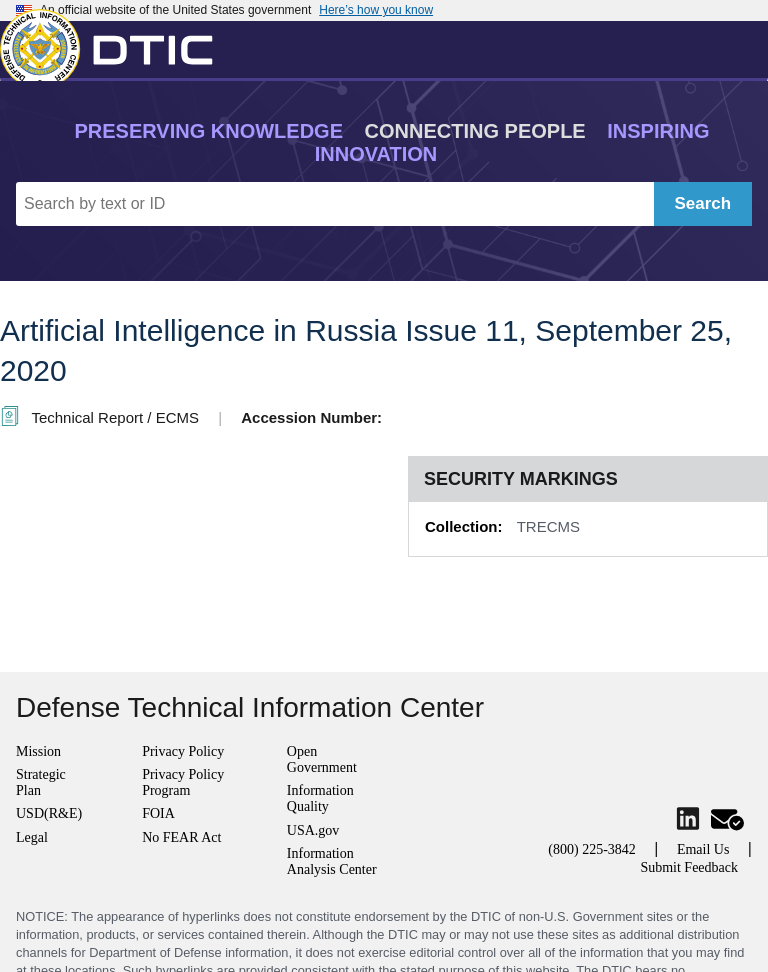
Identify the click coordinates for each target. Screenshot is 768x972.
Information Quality (320, 798)
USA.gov (313, 830)
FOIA (158, 813)
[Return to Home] (115, 45)
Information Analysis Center (332, 861)
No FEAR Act (181, 837)
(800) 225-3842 (592, 849)
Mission (38, 751)
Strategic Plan (41, 782)
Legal (32, 837)
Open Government (322, 759)
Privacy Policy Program (183, 782)
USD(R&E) (49, 813)
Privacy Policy (183, 751)
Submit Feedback (689, 867)
